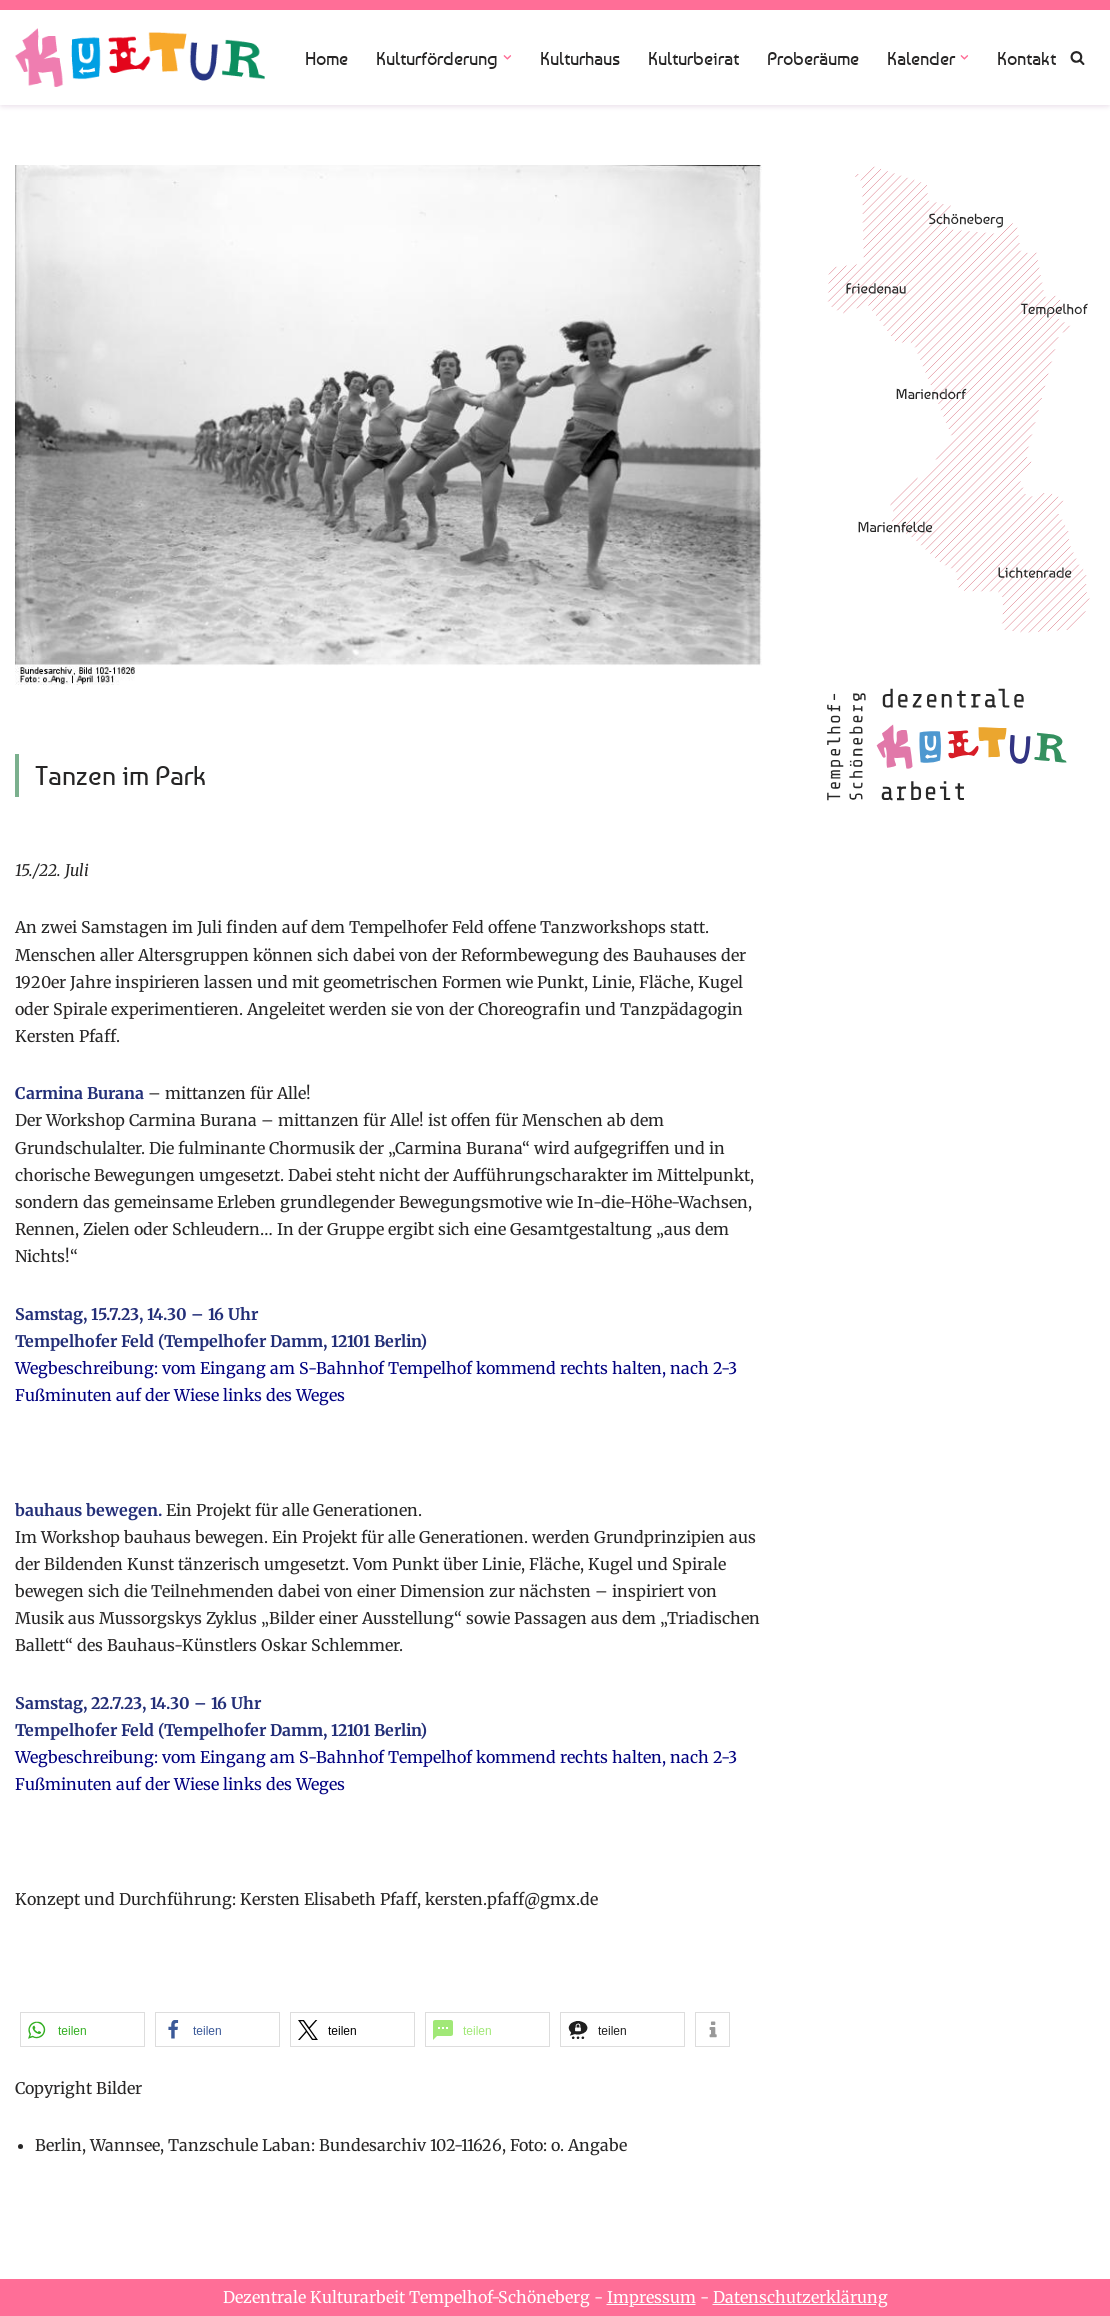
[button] (507, 57)
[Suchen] (1077, 57)
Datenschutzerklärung (800, 2297)
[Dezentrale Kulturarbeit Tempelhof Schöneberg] (140, 57)
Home (326, 58)
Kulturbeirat (693, 58)
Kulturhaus (580, 58)
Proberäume (813, 58)
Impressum (651, 2297)
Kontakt (1026, 58)
